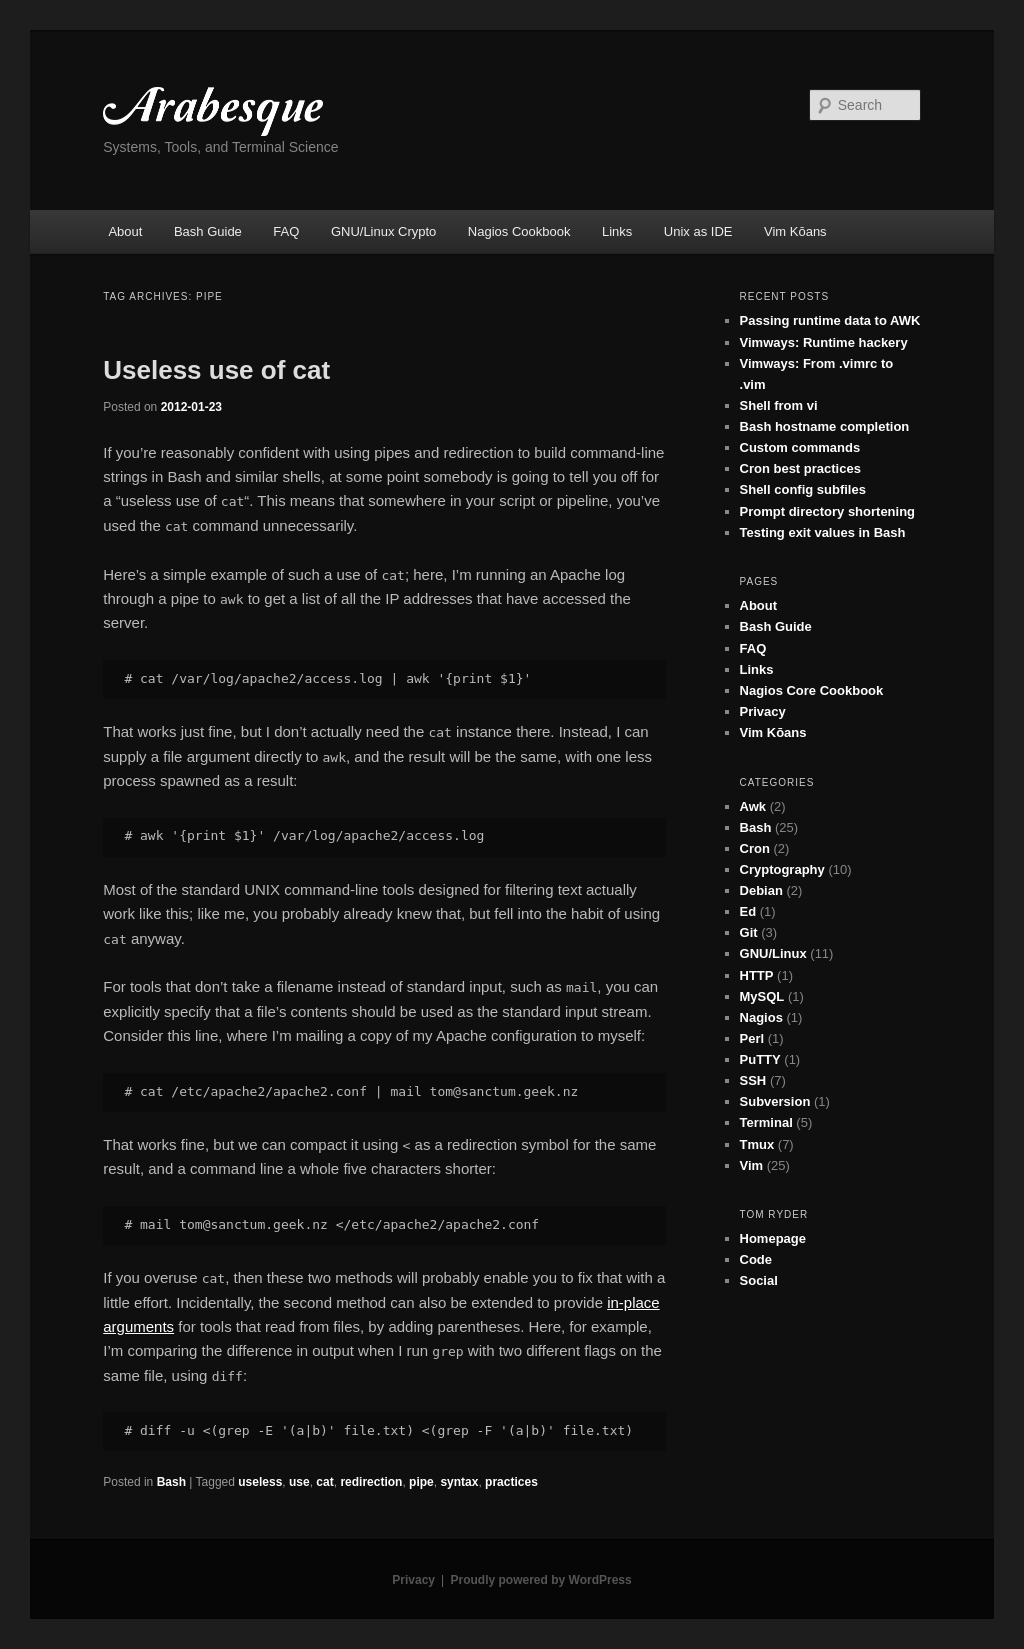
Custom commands (800, 447)
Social (759, 1280)
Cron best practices (800, 468)
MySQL (762, 996)
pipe (421, 1482)
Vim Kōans (795, 231)
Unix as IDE (698, 231)
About (125, 231)
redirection (371, 1482)
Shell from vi (779, 405)
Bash (171, 1482)
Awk (753, 806)
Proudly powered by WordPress (541, 1580)
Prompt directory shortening (828, 511)
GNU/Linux (773, 953)
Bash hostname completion (825, 426)
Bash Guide (208, 231)
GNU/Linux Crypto (383, 231)
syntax (459, 1482)
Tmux (757, 1144)
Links (617, 231)
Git (749, 932)
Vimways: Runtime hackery (824, 342)
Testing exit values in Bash (823, 532)
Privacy (763, 711)
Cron (755, 848)
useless (260, 1482)
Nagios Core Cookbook (812, 690)
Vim (752, 1165)
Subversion (775, 1101)
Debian (761, 890)
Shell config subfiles (803, 489)
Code (756, 1259)
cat (324, 1482)
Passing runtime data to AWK (830, 320)
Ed (748, 911)
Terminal (766, 1122)
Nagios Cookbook (519, 231)
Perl (752, 1038)
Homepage (773, 1238)
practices (511, 1482)
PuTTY (760, 1059)
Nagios (761, 1017)
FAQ (286, 231)
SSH (753, 1080)
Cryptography (782, 869)
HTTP (757, 975)
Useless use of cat (216, 370)
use (299, 1482)
